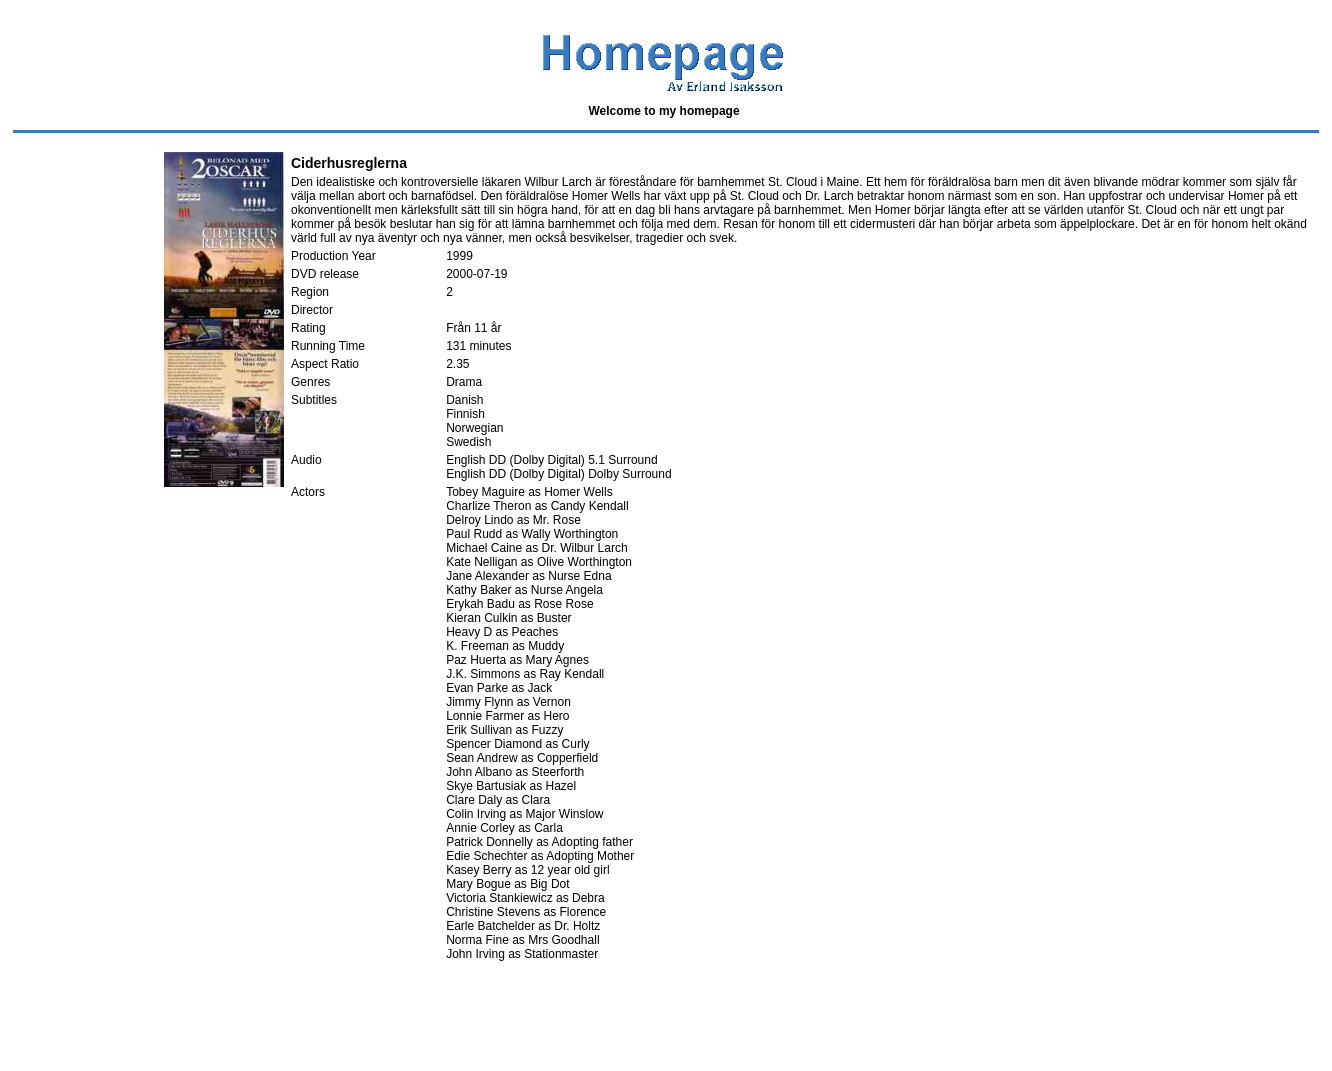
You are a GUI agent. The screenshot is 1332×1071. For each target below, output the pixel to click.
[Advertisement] (372, 1018)
